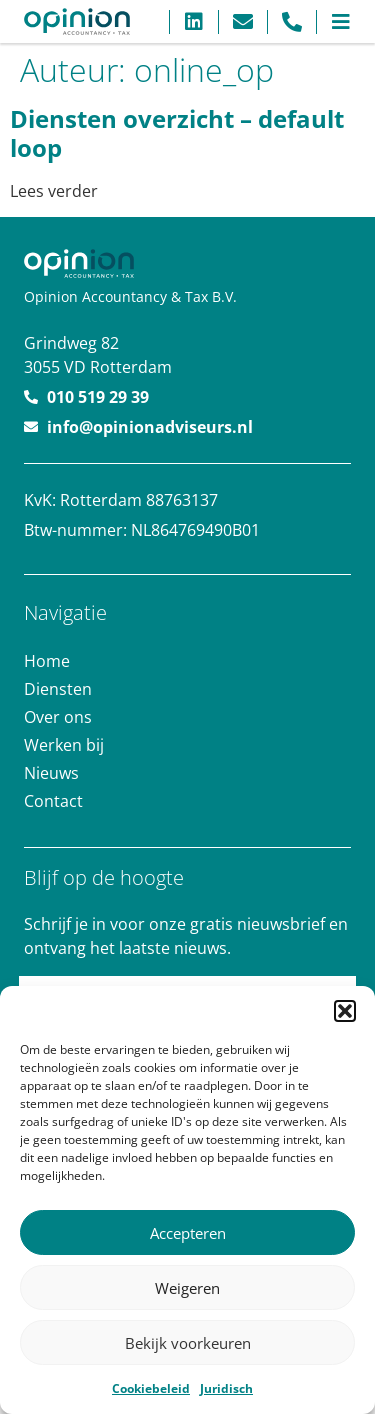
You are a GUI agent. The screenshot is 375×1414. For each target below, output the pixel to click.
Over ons (58, 717)
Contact (53, 801)
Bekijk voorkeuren (188, 1343)
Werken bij (64, 745)
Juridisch (226, 1388)
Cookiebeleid (151, 1388)
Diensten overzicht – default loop (177, 133)
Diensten (58, 689)
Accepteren (188, 1233)
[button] (345, 1011)
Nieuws (51, 773)
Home (47, 661)
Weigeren (187, 1288)
